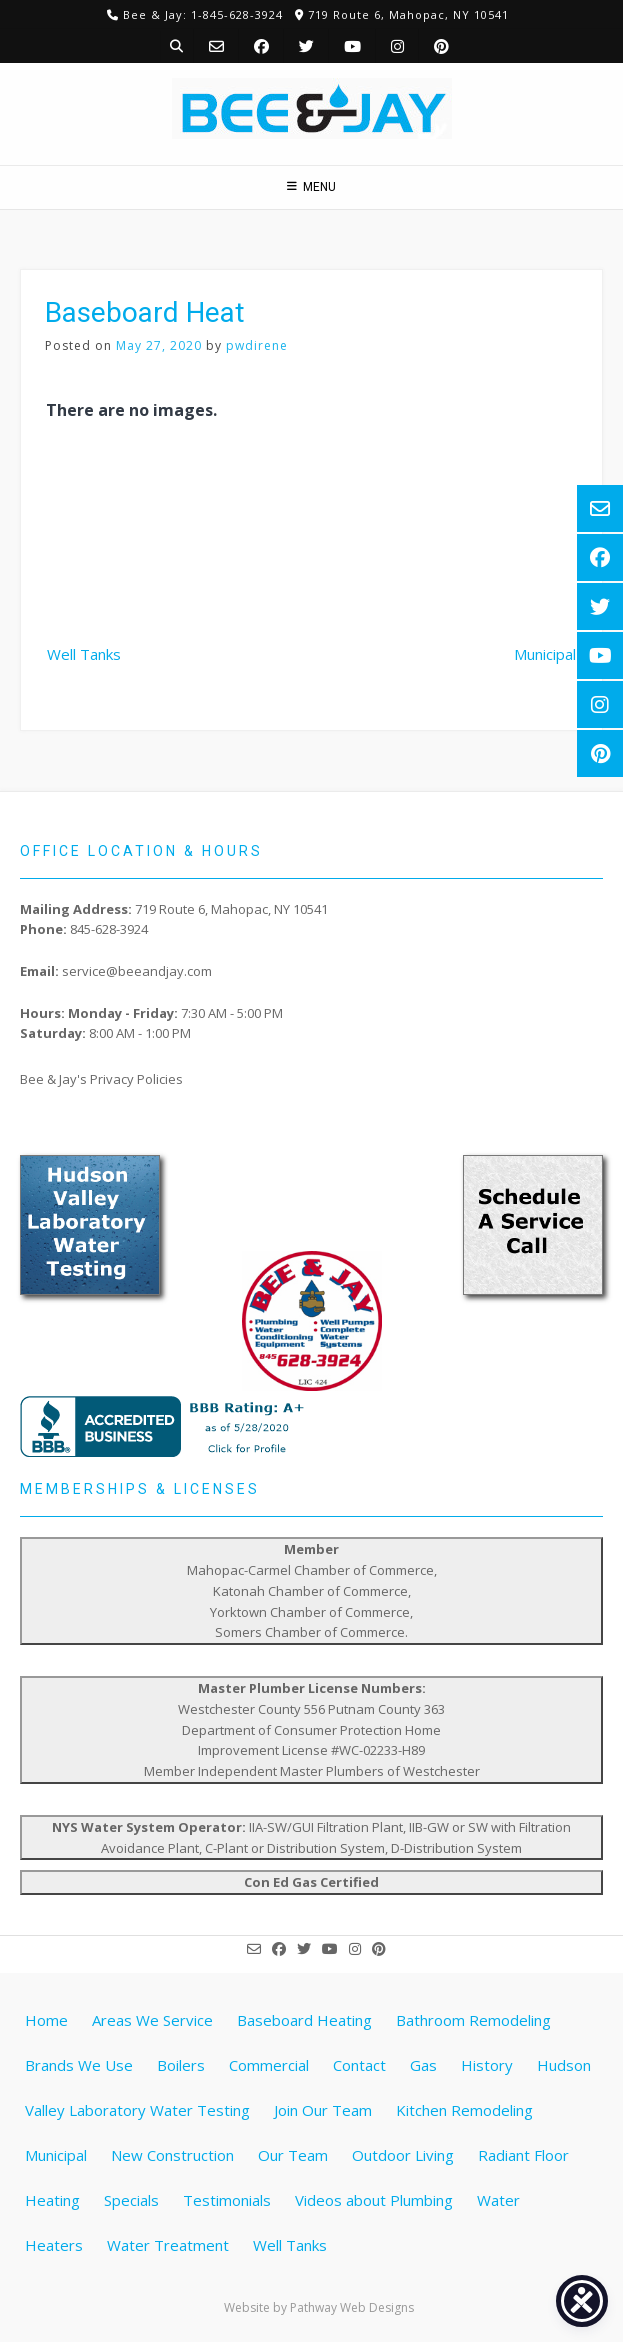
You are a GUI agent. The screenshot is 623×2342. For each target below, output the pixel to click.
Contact (359, 2065)
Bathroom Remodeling (473, 2020)
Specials (131, 2200)
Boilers (181, 2065)
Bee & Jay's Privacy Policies (101, 1079)
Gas (423, 2065)
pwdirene (257, 345)
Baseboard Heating (304, 2020)
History (487, 2065)
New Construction (172, 2155)
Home (46, 2020)
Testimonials (227, 2200)
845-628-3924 (109, 929)
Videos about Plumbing (374, 2200)
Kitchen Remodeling (464, 2110)
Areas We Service (152, 2020)
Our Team (293, 2155)
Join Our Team (323, 2110)
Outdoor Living (403, 2155)
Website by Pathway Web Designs (319, 2307)
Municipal (545, 654)
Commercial (269, 2065)
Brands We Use (79, 2065)
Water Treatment (168, 2245)
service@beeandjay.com (137, 971)
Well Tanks (84, 654)
